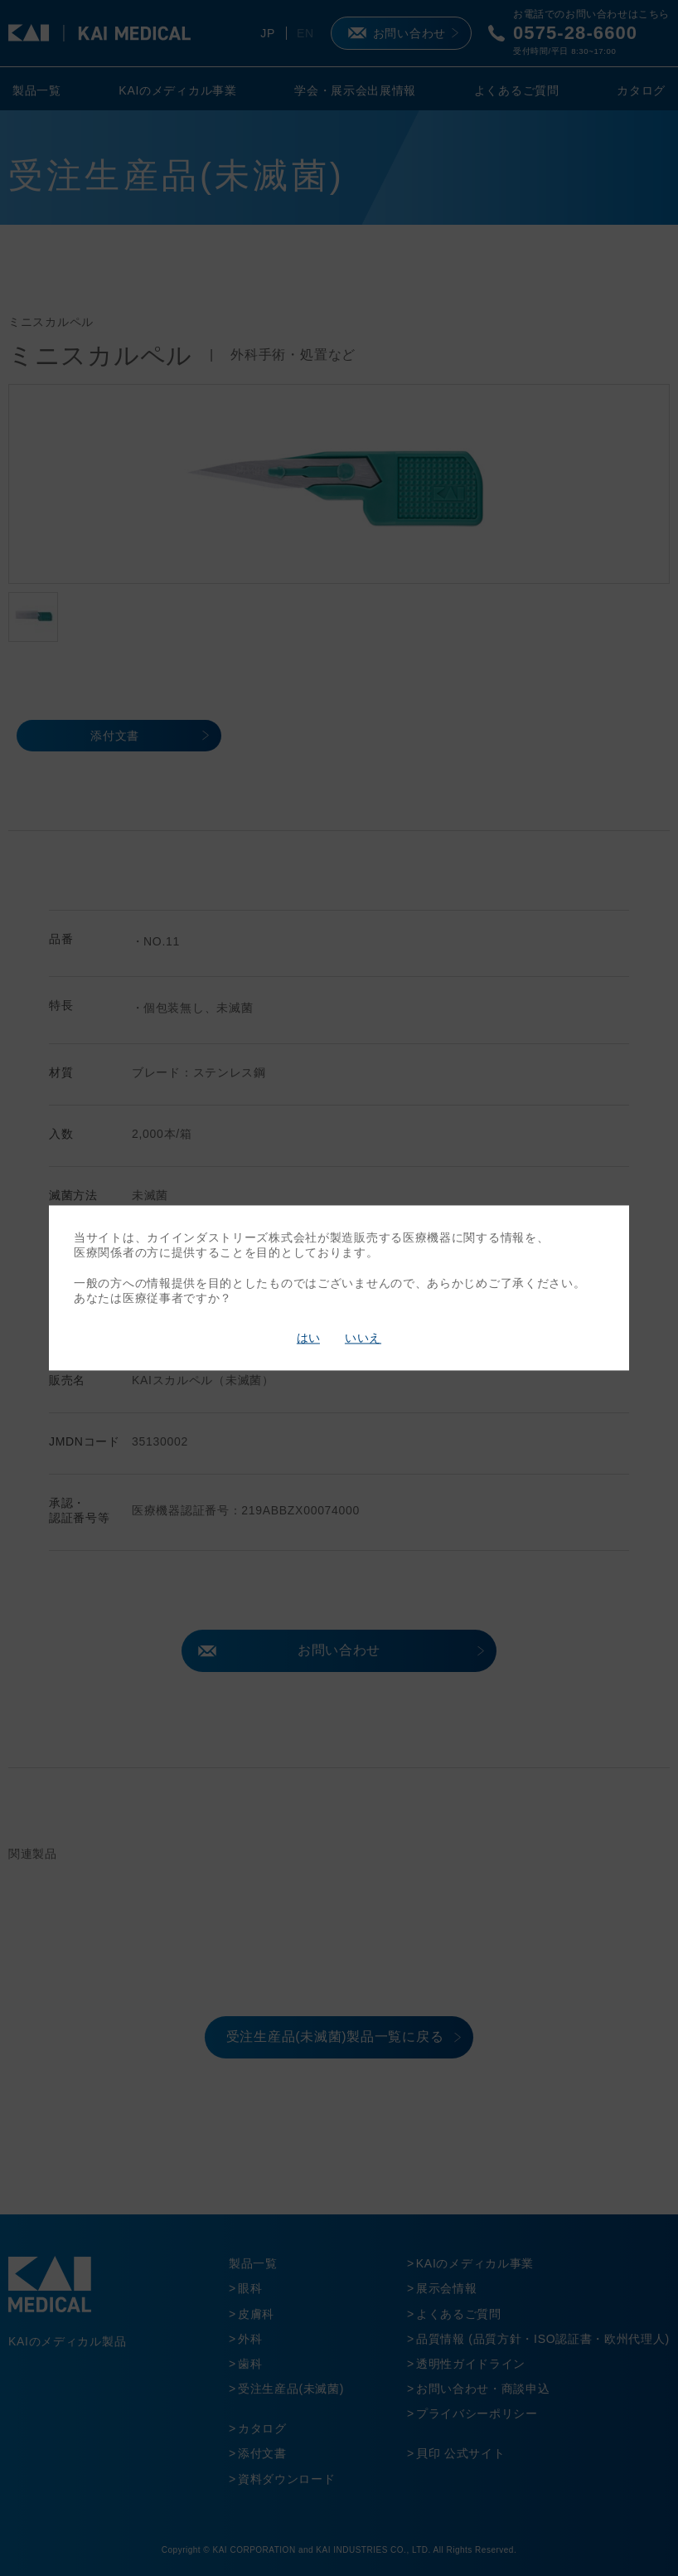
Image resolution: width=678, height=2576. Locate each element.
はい (308, 1337)
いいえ (363, 1337)
